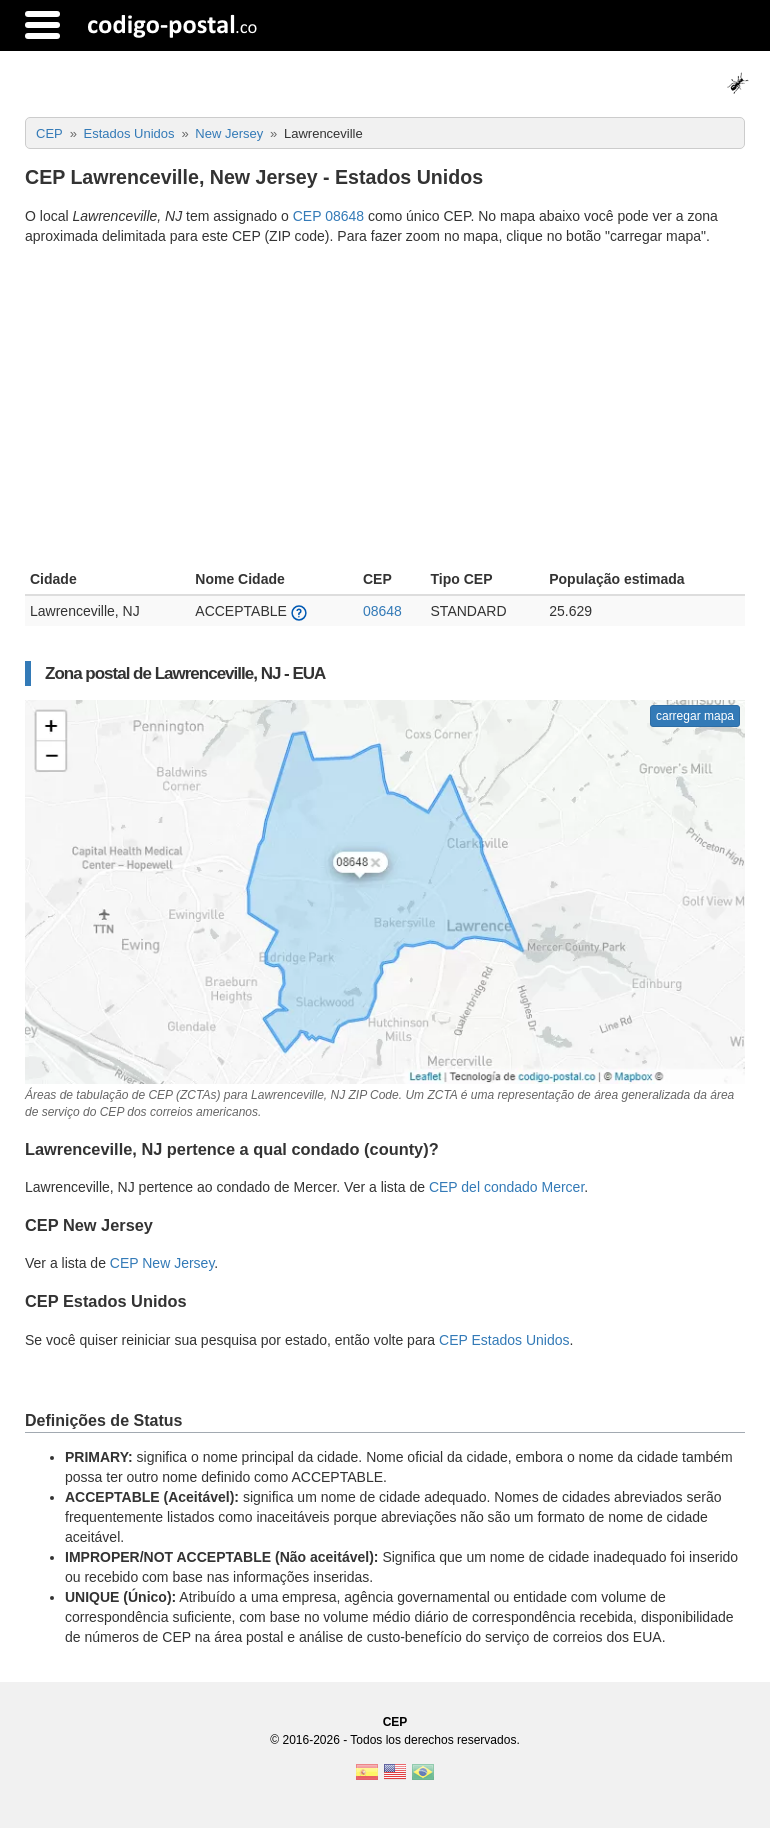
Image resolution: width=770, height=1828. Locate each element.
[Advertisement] (385, 410)
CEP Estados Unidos (504, 1340)
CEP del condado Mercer (506, 1187)
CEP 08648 (328, 216)
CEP (395, 1722)
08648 (382, 611)
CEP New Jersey (162, 1263)
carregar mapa (695, 716)
